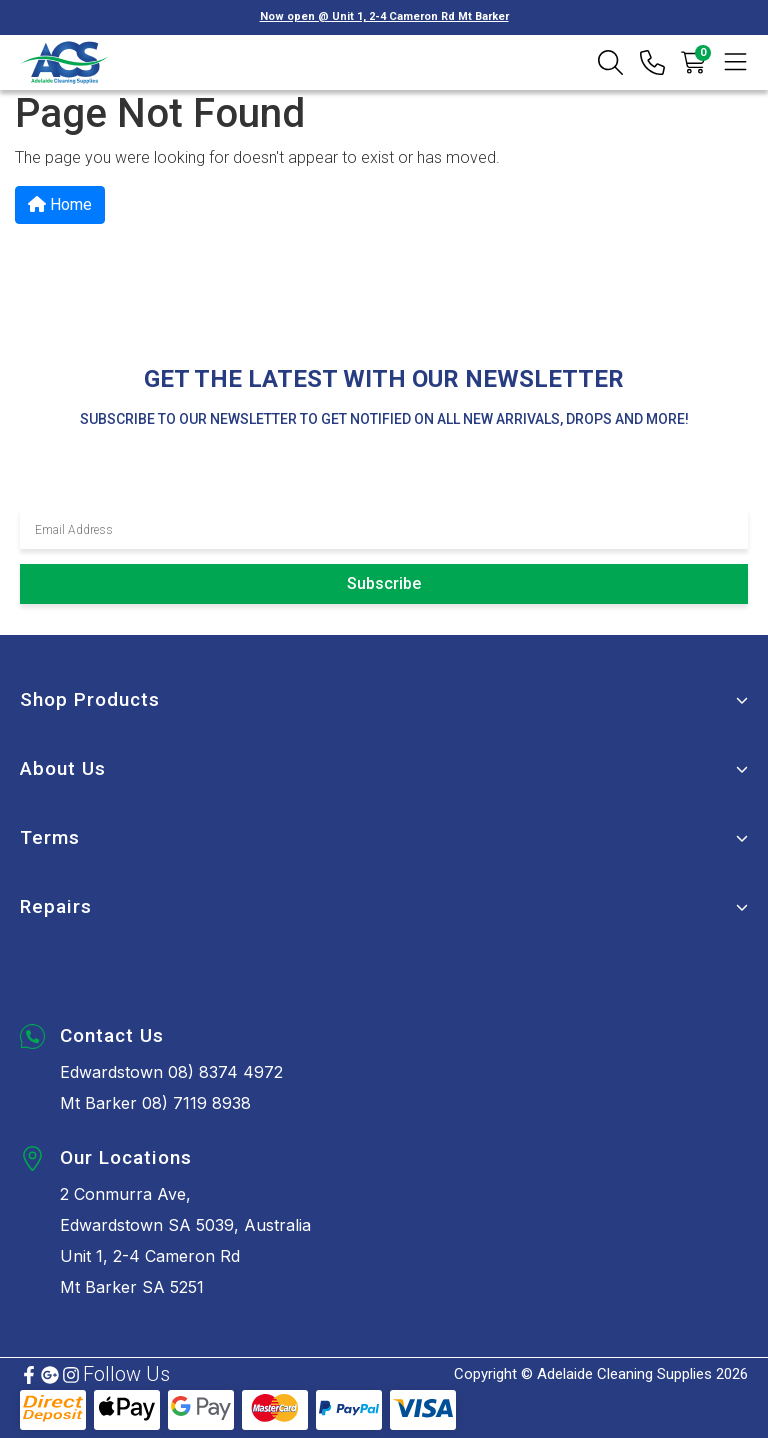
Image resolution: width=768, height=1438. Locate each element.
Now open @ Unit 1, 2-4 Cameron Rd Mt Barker (384, 16)
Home (60, 204)
